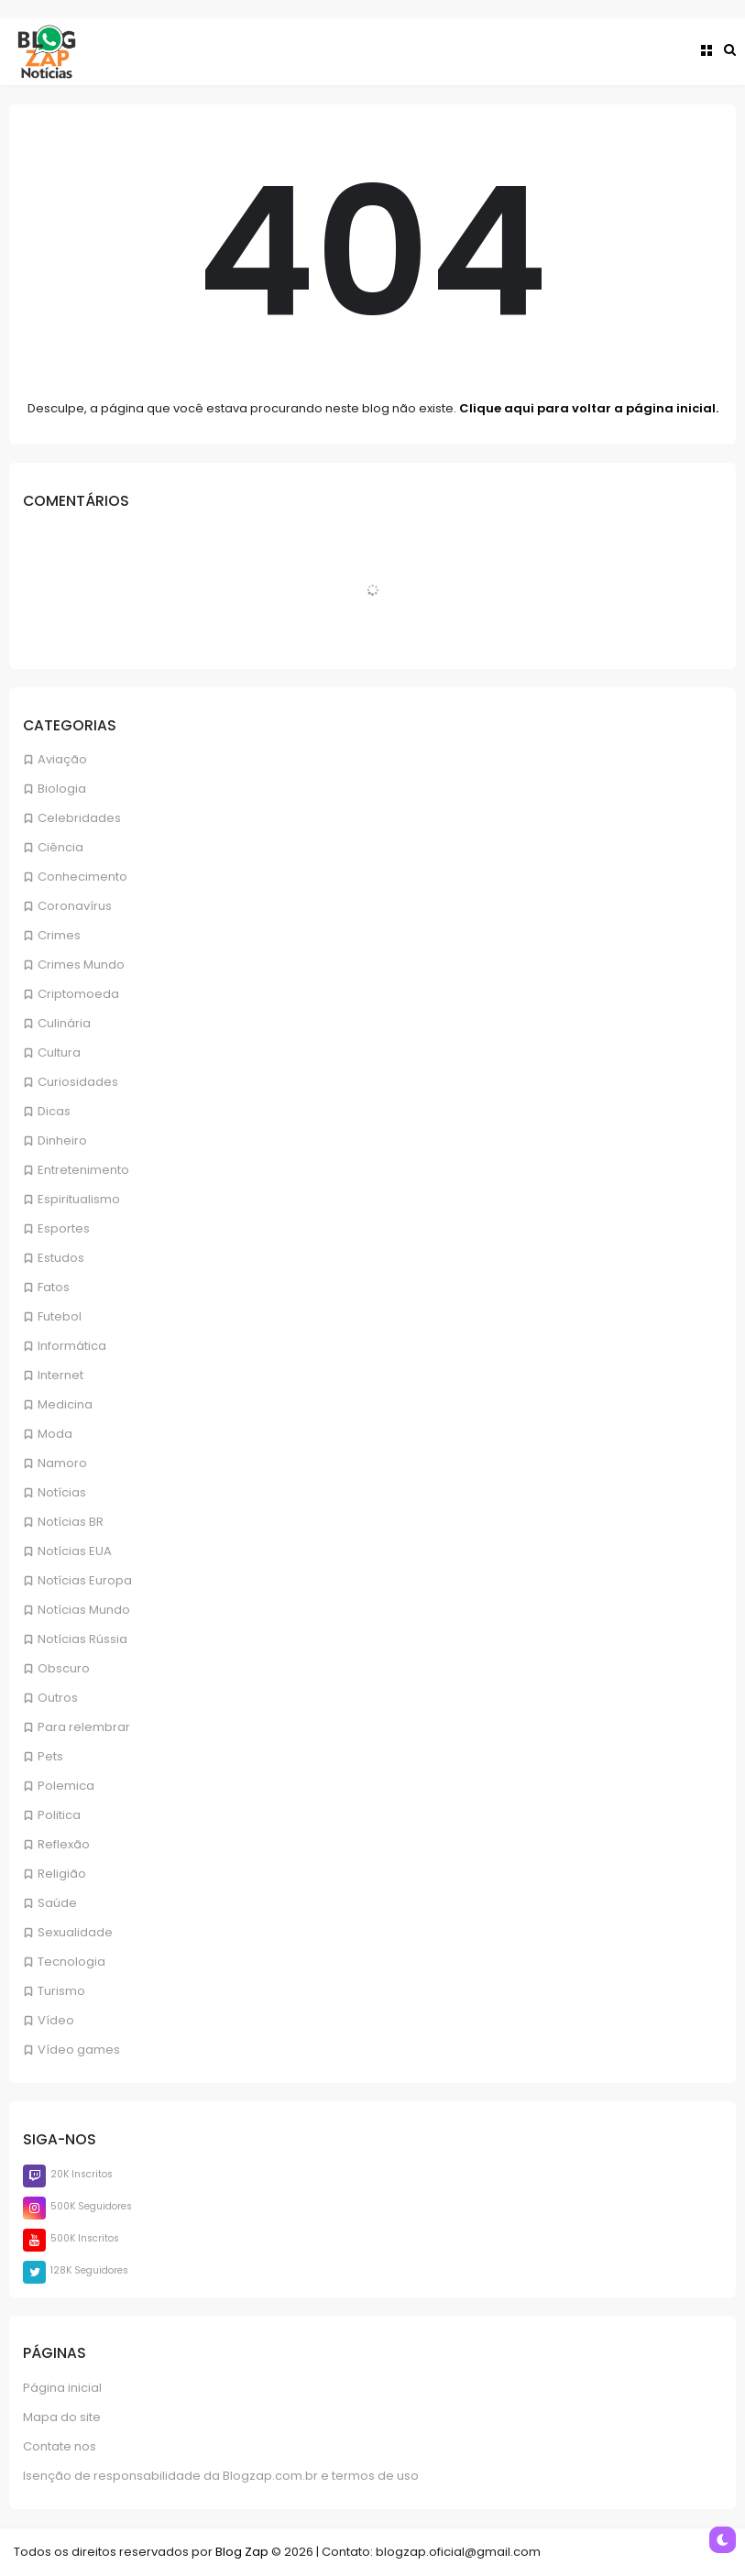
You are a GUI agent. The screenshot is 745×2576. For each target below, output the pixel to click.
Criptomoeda (78, 994)
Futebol (60, 1316)
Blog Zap (241, 2551)
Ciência (60, 847)
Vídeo (56, 2020)
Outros (58, 1697)
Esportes (64, 1228)
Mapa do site (62, 2417)
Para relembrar (84, 1727)
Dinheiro (62, 1140)
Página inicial (62, 2387)
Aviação (62, 759)
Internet (60, 1375)
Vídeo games (79, 2049)
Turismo (61, 1991)
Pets (50, 1756)
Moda (55, 1433)
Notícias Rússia (82, 1639)
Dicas (54, 1111)
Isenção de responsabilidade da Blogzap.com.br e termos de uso (221, 2475)
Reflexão (64, 1844)
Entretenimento (83, 1169)
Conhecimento (82, 876)
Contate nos (59, 2446)
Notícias (62, 1492)
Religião (62, 1873)
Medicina (65, 1404)
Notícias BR (71, 1521)
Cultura (59, 1052)
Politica (59, 1815)
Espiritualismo (79, 1199)
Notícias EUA (75, 1551)
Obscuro (64, 1668)
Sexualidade (75, 1932)
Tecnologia (71, 1961)
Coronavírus (75, 906)
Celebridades (79, 818)
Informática (72, 1345)
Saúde (57, 1903)
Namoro (62, 1463)
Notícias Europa (85, 1580)
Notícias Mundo (84, 1609)
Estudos (61, 1257)
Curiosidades (78, 1082)
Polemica (66, 1785)
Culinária (64, 1023)
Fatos (54, 1287)
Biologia (62, 788)
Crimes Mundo (81, 964)
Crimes (59, 935)
